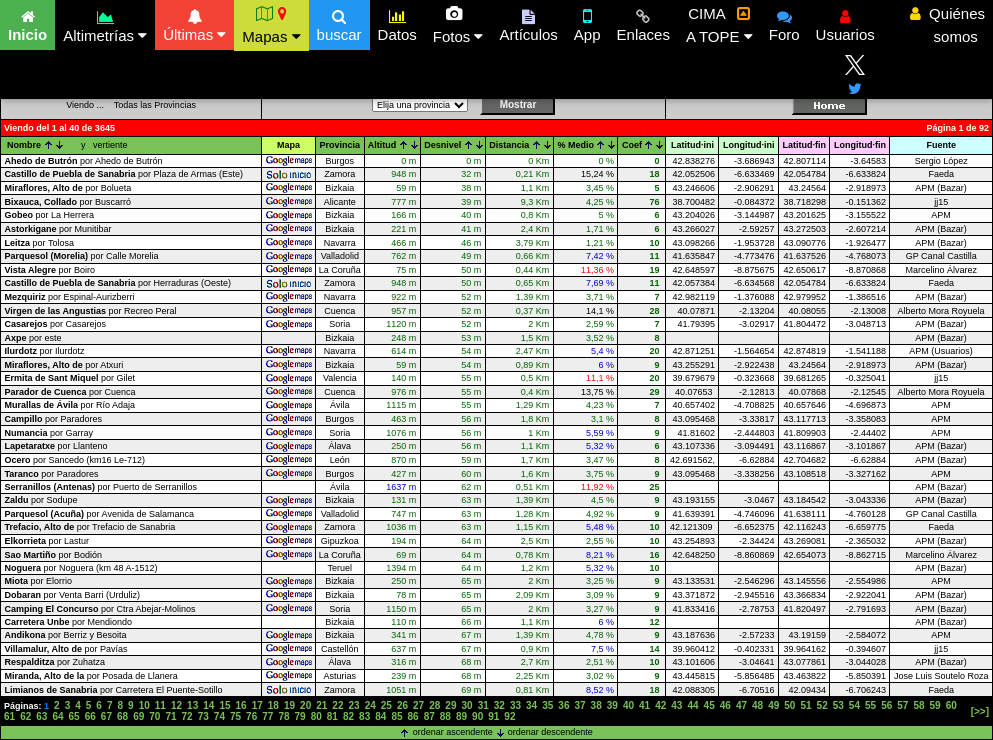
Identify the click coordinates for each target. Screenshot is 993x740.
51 (805, 705)
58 (918, 705)
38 (596, 705)
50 (789, 705)
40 (628, 705)
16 (241, 705)
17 (257, 705)
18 (273, 705)
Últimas (194, 23)
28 (434, 705)
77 (267, 716)
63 (41, 716)
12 (176, 705)
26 (402, 705)
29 (450, 705)
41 (644, 705)
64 (57, 716)
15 (224, 705)
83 (364, 716)
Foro (784, 23)
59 (935, 705)
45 (709, 705)
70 (154, 716)
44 (692, 705)
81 (332, 716)
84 (380, 716)
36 (563, 705)
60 (951, 705)
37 (579, 705)
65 (74, 716)
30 (466, 705)
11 (160, 705)
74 (219, 716)
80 (316, 716)
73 (203, 716)
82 (348, 716)
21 (321, 705)
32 (499, 705)
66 (90, 716)
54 (854, 705)
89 (461, 716)
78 (283, 716)
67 (106, 716)
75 (235, 716)
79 (300, 716)
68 (122, 716)
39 (612, 705)
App (587, 23)
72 (187, 716)
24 (370, 705)
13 (192, 705)
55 (870, 705)
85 (396, 716)
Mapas (271, 25)
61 (9, 716)
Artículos (528, 23)
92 (509, 716)
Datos (397, 23)
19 (289, 705)
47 (741, 705)
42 (660, 705)
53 (838, 705)
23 (354, 705)
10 (144, 705)
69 (138, 716)
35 (547, 705)
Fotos (458, 25)
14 (208, 705)
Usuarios (845, 23)
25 (386, 705)
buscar (339, 23)
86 (413, 716)
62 (25, 716)
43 (676, 705)
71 (170, 716)
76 (251, 716)
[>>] (980, 711)
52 (822, 705)
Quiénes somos (947, 25)
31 (483, 705)
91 (493, 716)
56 (886, 705)
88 (445, 716)
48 (757, 705)
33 (515, 705)
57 (902, 705)
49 (773, 705)
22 (337, 705)
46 (725, 705)
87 (429, 716)
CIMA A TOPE (719, 25)
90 (477, 716)
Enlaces (643, 23)
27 (418, 705)
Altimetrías (105, 23)
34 (531, 705)
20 (305, 705)
